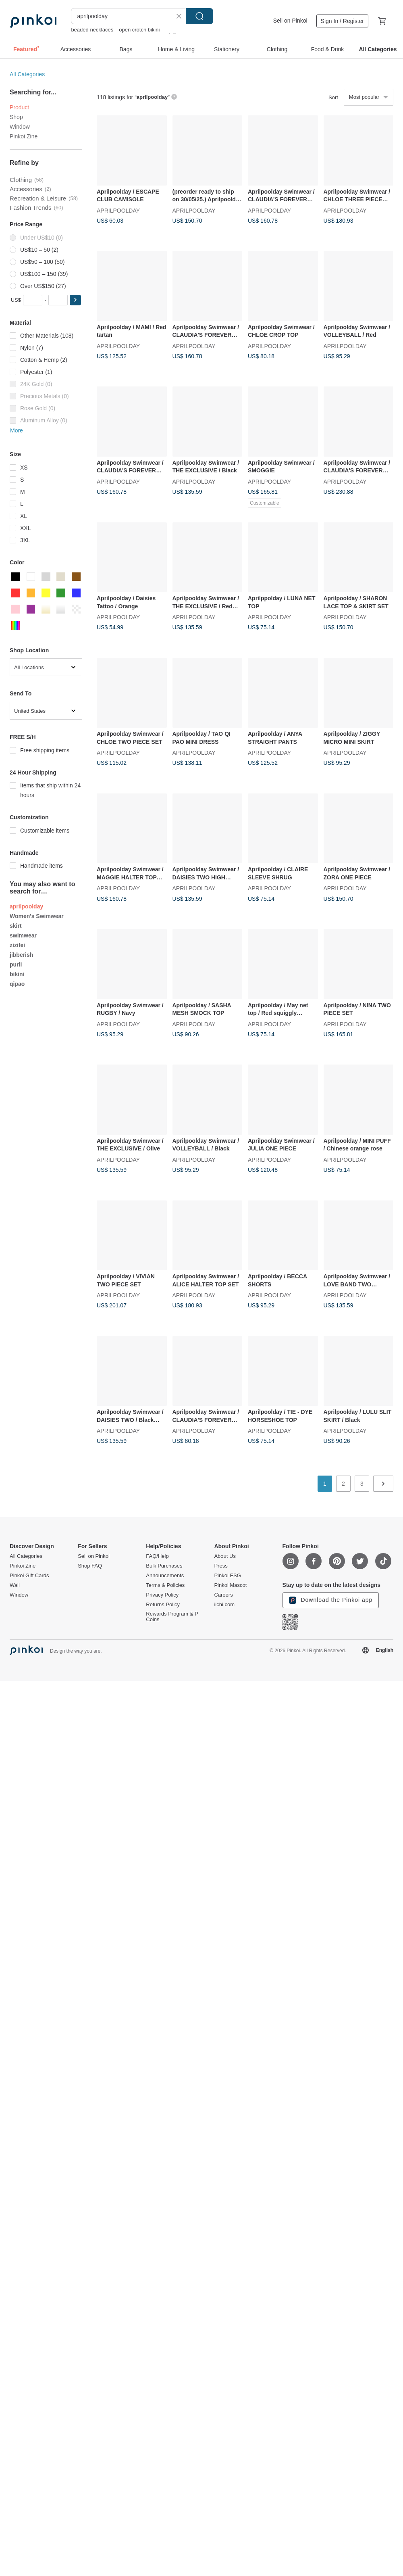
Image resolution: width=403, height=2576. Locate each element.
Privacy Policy (162, 1595)
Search (199, 16)
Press (220, 1566)
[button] (75, 300)
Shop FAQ (90, 1566)
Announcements (165, 1575)
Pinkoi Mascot (230, 1585)
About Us (224, 1556)
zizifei (17, 945)
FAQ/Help (157, 1556)
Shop (16, 117)
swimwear (23, 935)
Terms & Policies (165, 1585)
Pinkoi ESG (227, 1575)
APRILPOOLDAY (118, 210)
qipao (17, 984)
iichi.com (224, 1604)
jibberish (21, 955)
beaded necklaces (92, 30)
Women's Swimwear (37, 916)
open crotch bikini (139, 30)
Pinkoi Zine (23, 136)
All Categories (27, 74)
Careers (223, 1595)
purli (16, 964)
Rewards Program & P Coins (172, 1616)
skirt (16, 926)
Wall (15, 1585)
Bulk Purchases (164, 1566)
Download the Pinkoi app (331, 1600)
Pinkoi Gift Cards (29, 1575)
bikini (17, 974)
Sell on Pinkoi (290, 20)
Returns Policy (163, 1604)
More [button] (16, 430)
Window (20, 126)
